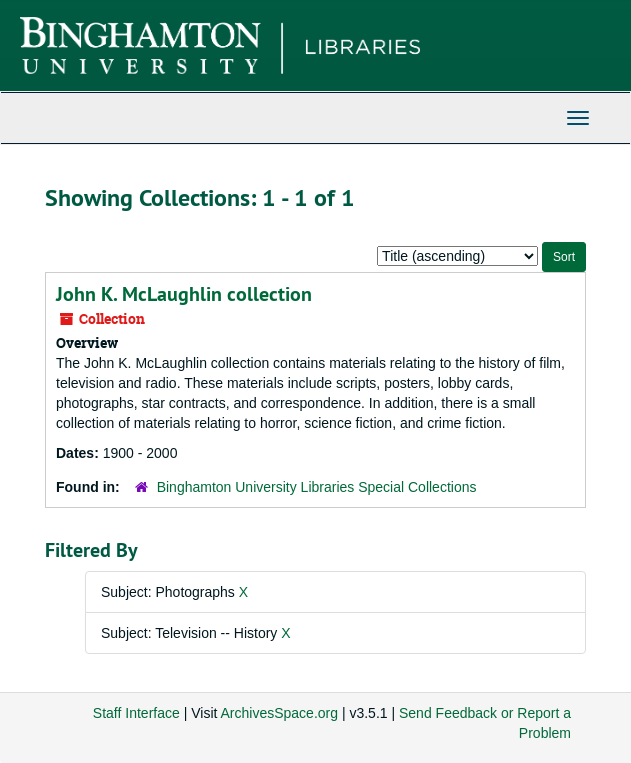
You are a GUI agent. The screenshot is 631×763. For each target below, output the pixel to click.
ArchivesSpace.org (280, 713)
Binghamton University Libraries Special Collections (317, 487)
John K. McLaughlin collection (184, 294)
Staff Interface (136, 713)
